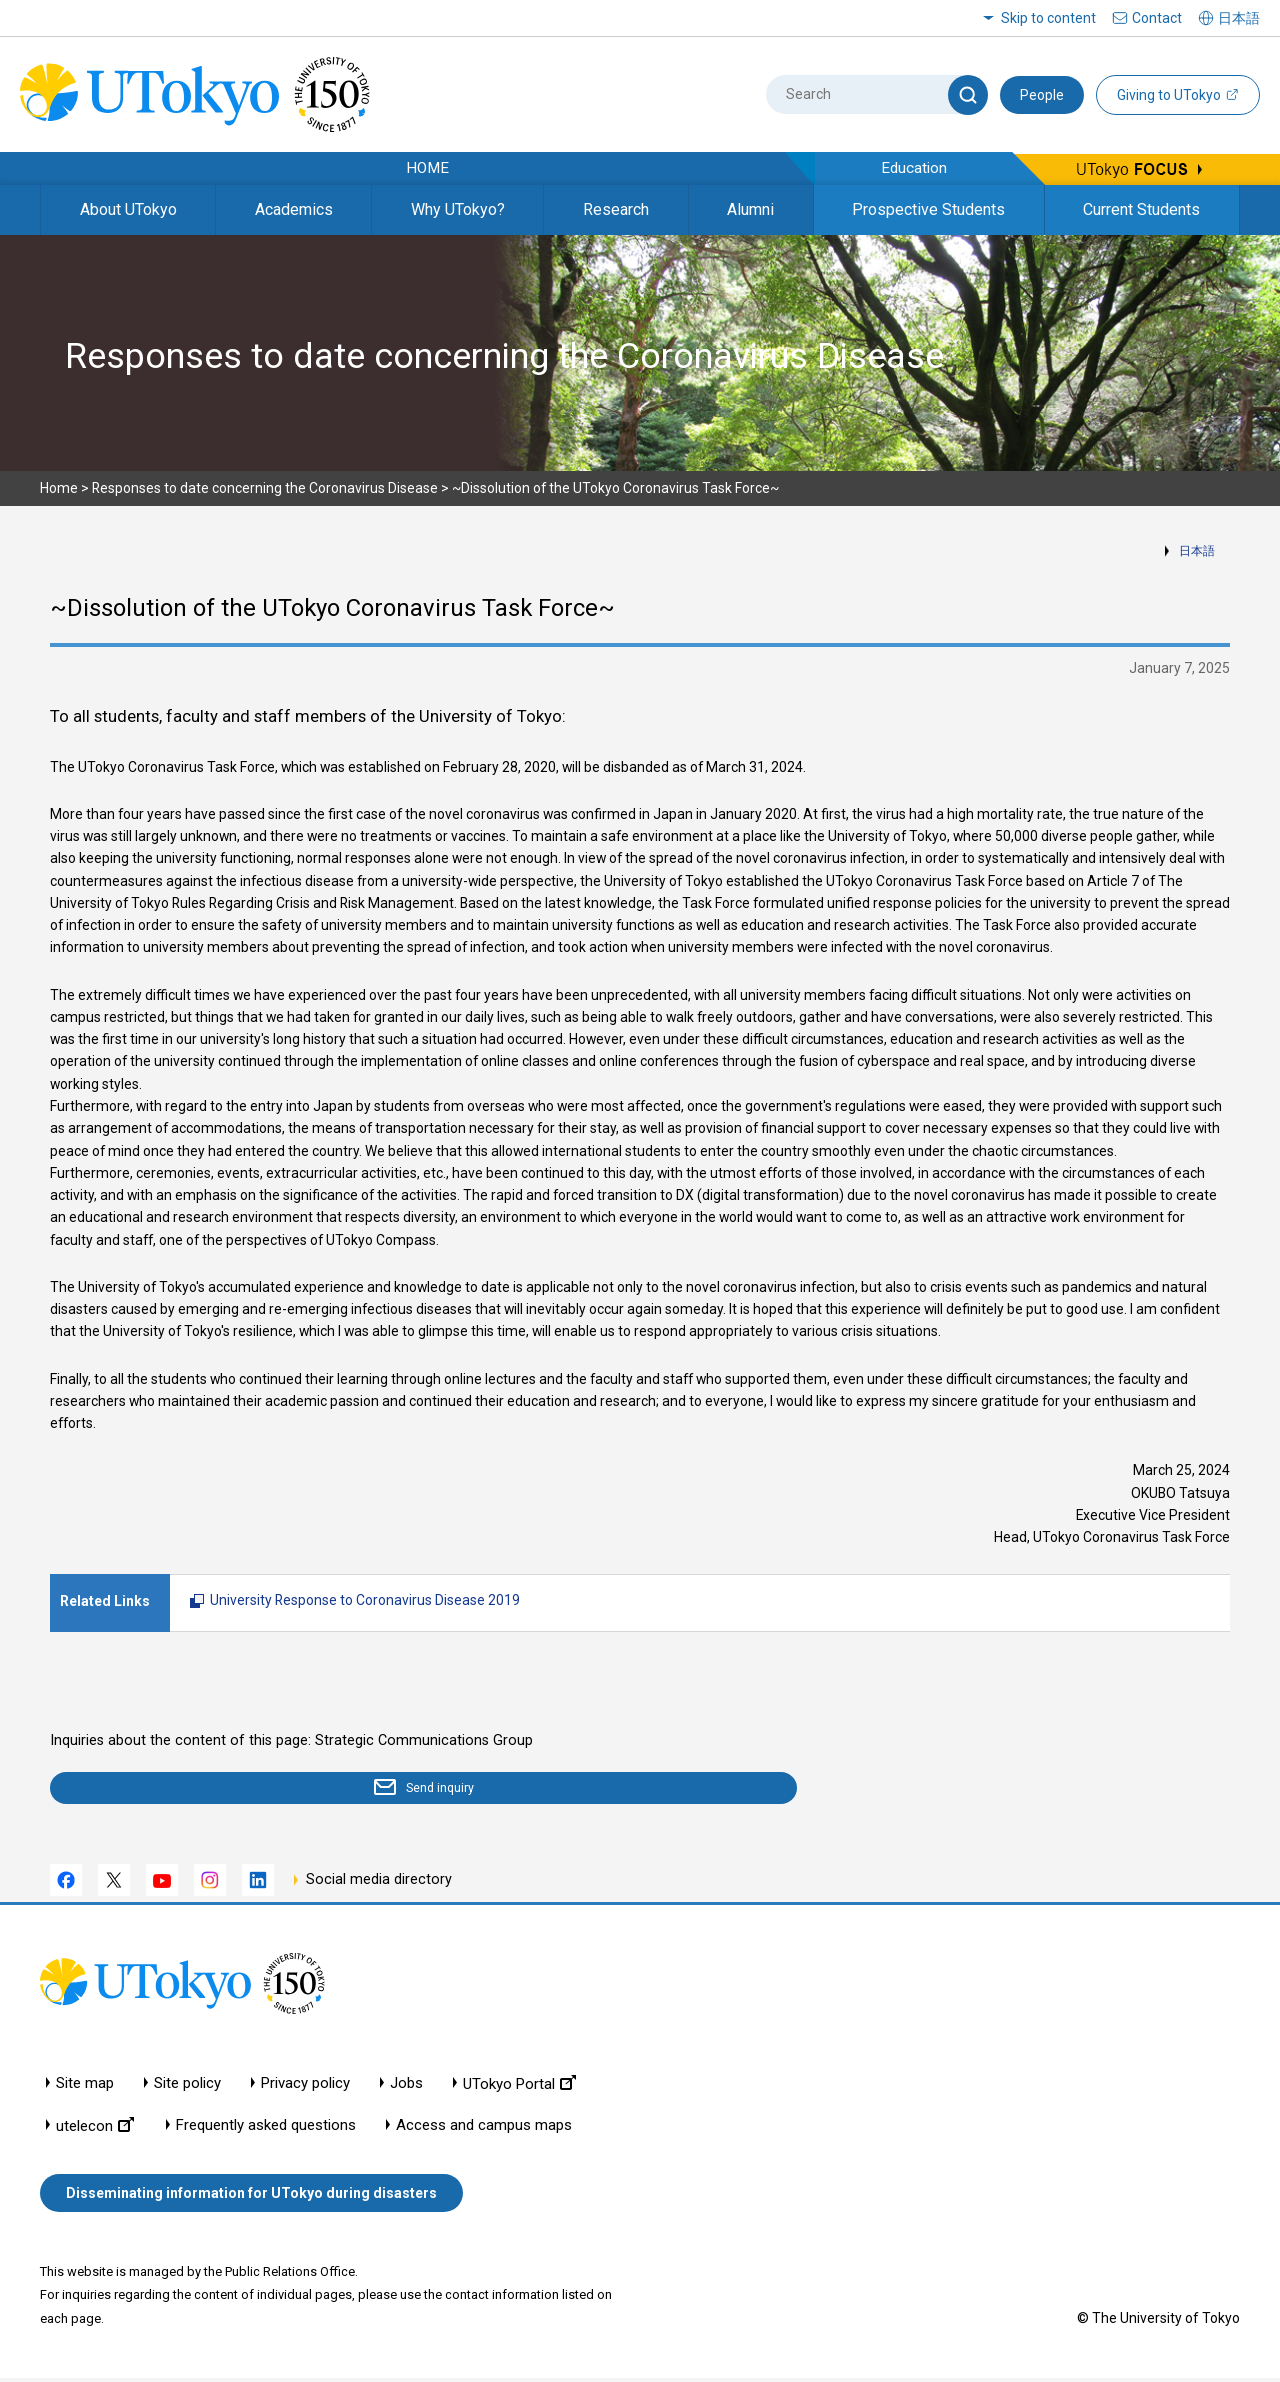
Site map (85, 2087)
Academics (294, 209)
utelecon (95, 2129)
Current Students (1141, 209)
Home (59, 488)
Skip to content (1048, 18)
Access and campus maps (484, 2129)
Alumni (750, 209)
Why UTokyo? (458, 209)
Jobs (406, 2087)
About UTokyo (128, 209)
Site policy (187, 2087)
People (1042, 95)
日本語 (1197, 551)
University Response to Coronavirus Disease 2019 (365, 1600)
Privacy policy (305, 2087)
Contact (1157, 18)
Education (914, 168)
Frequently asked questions (266, 2129)
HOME (427, 168)
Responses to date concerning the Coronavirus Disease (265, 488)
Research (616, 209)
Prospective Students (928, 209)
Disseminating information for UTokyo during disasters (251, 2197)
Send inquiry (166, 1790)
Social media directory (379, 1883)
